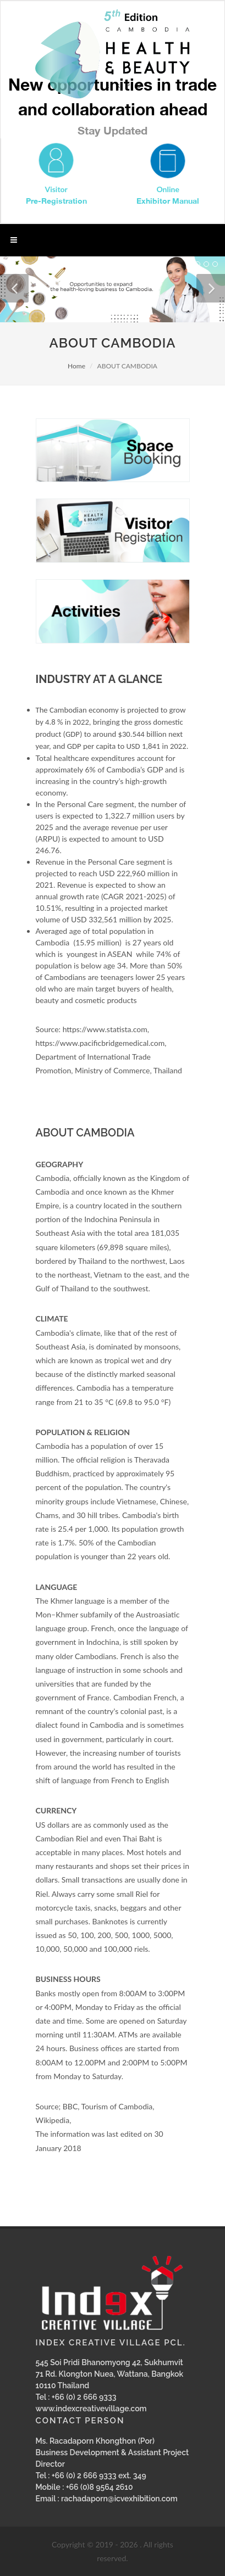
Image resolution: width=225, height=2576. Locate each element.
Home (76, 366)
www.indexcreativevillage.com (91, 2408)
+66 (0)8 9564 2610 (99, 2487)
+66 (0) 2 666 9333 (84, 2397)
